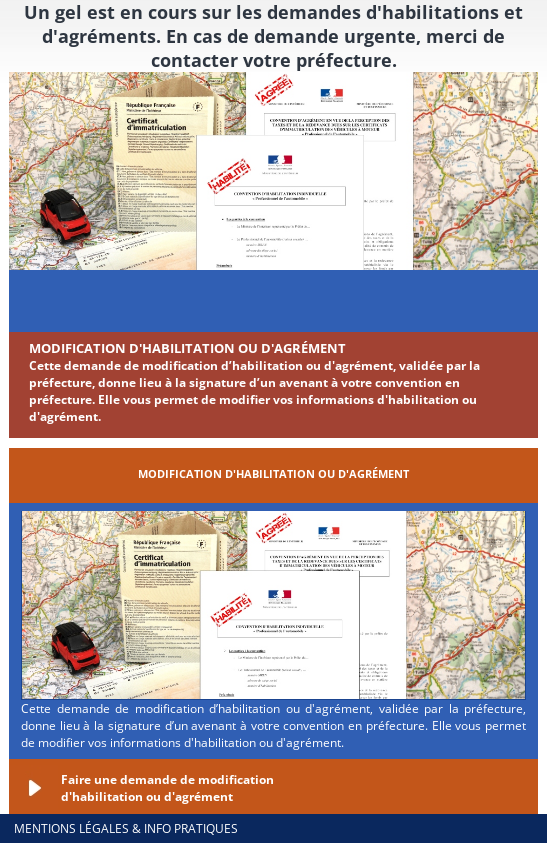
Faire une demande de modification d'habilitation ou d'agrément (167, 788)
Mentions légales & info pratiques (126, 828)
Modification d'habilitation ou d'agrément (187, 348)
